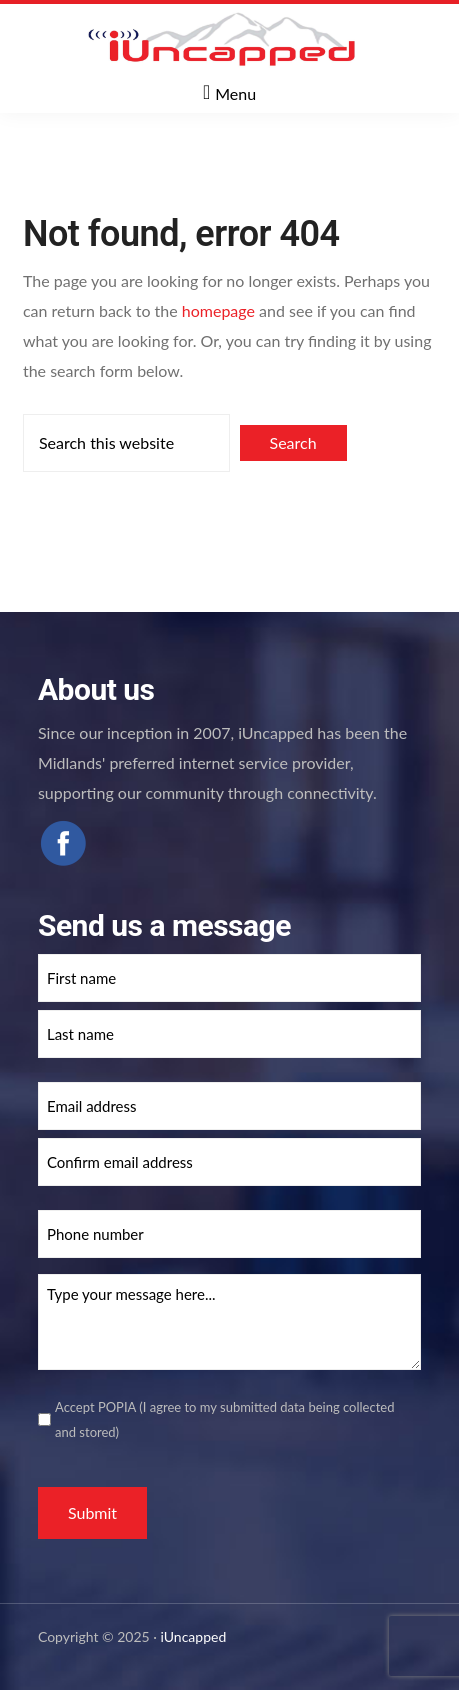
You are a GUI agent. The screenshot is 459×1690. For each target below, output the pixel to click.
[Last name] (229, 1034)
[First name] (229, 978)
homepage (218, 310)
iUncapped (194, 1636)
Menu (235, 93)
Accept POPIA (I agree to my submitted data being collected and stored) (224, 1419)
